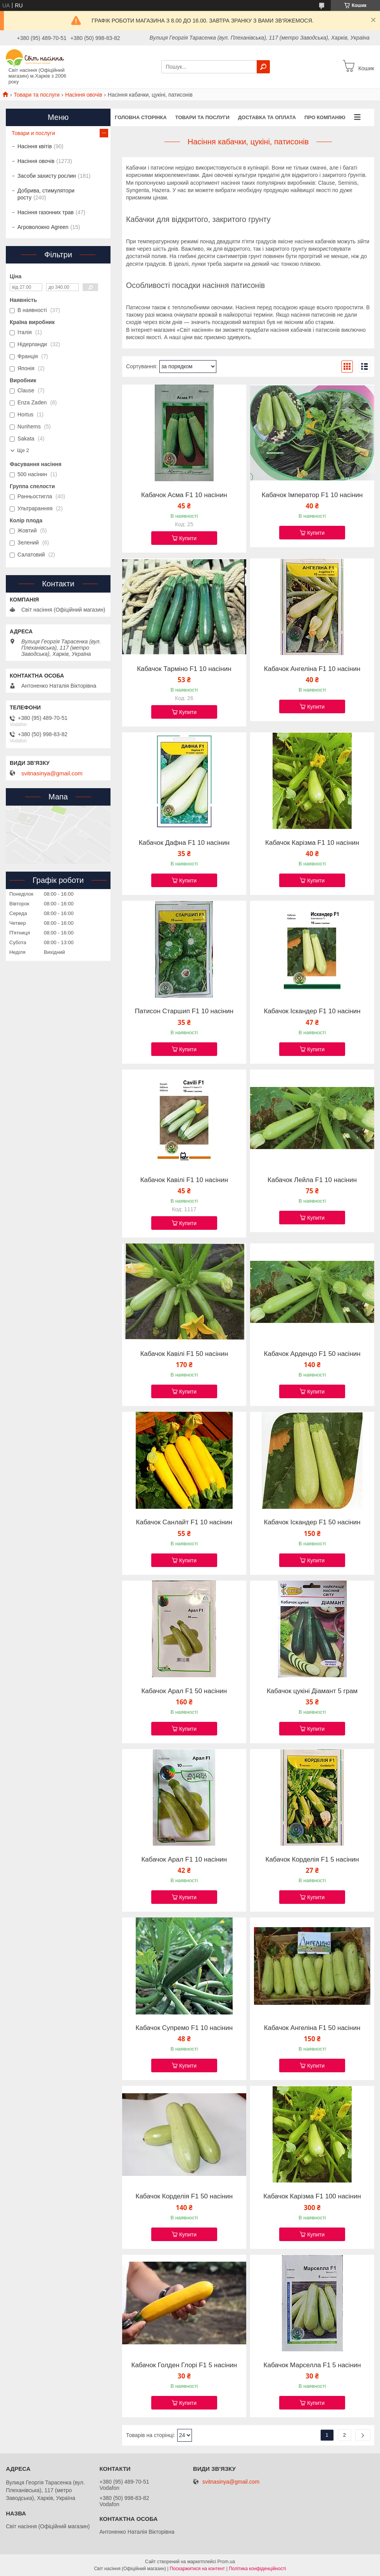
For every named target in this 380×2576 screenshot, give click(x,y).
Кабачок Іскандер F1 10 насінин (312, 1011)
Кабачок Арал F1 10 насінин (184, 1859)
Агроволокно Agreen (43, 227)
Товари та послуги (36, 95)
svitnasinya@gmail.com (52, 773)
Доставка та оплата (267, 117)
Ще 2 (23, 450)
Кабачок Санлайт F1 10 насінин (184, 1522)
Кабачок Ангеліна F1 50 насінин (312, 2028)
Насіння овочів (83, 95)
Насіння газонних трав (45, 212)
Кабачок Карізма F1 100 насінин (312, 2196)
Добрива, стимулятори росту (45, 194)
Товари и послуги (33, 133)
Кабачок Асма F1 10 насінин (184, 495)
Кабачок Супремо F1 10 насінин (184, 2028)
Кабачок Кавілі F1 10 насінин (184, 1180)
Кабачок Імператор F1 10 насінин (312, 495)
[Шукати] (263, 66)
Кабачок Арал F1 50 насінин (184, 1691)
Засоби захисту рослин (46, 176)
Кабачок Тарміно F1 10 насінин (184, 669)
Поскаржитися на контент (197, 2568)
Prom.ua (226, 2561)
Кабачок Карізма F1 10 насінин (312, 842)
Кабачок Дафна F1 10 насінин (184, 842)
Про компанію (324, 117)
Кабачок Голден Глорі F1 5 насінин (184, 2365)
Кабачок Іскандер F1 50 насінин (312, 1522)
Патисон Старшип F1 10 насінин (184, 1011)
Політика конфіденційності (257, 2568)
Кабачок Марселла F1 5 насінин (312, 2365)
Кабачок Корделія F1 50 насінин (184, 2196)
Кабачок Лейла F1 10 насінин (312, 1180)
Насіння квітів (34, 146)
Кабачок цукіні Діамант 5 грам (312, 1691)
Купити (188, 538)
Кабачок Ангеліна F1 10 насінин (312, 669)
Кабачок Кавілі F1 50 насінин (184, 1353)
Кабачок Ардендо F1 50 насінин (312, 1353)
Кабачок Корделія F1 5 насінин (312, 1859)
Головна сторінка (141, 117)
